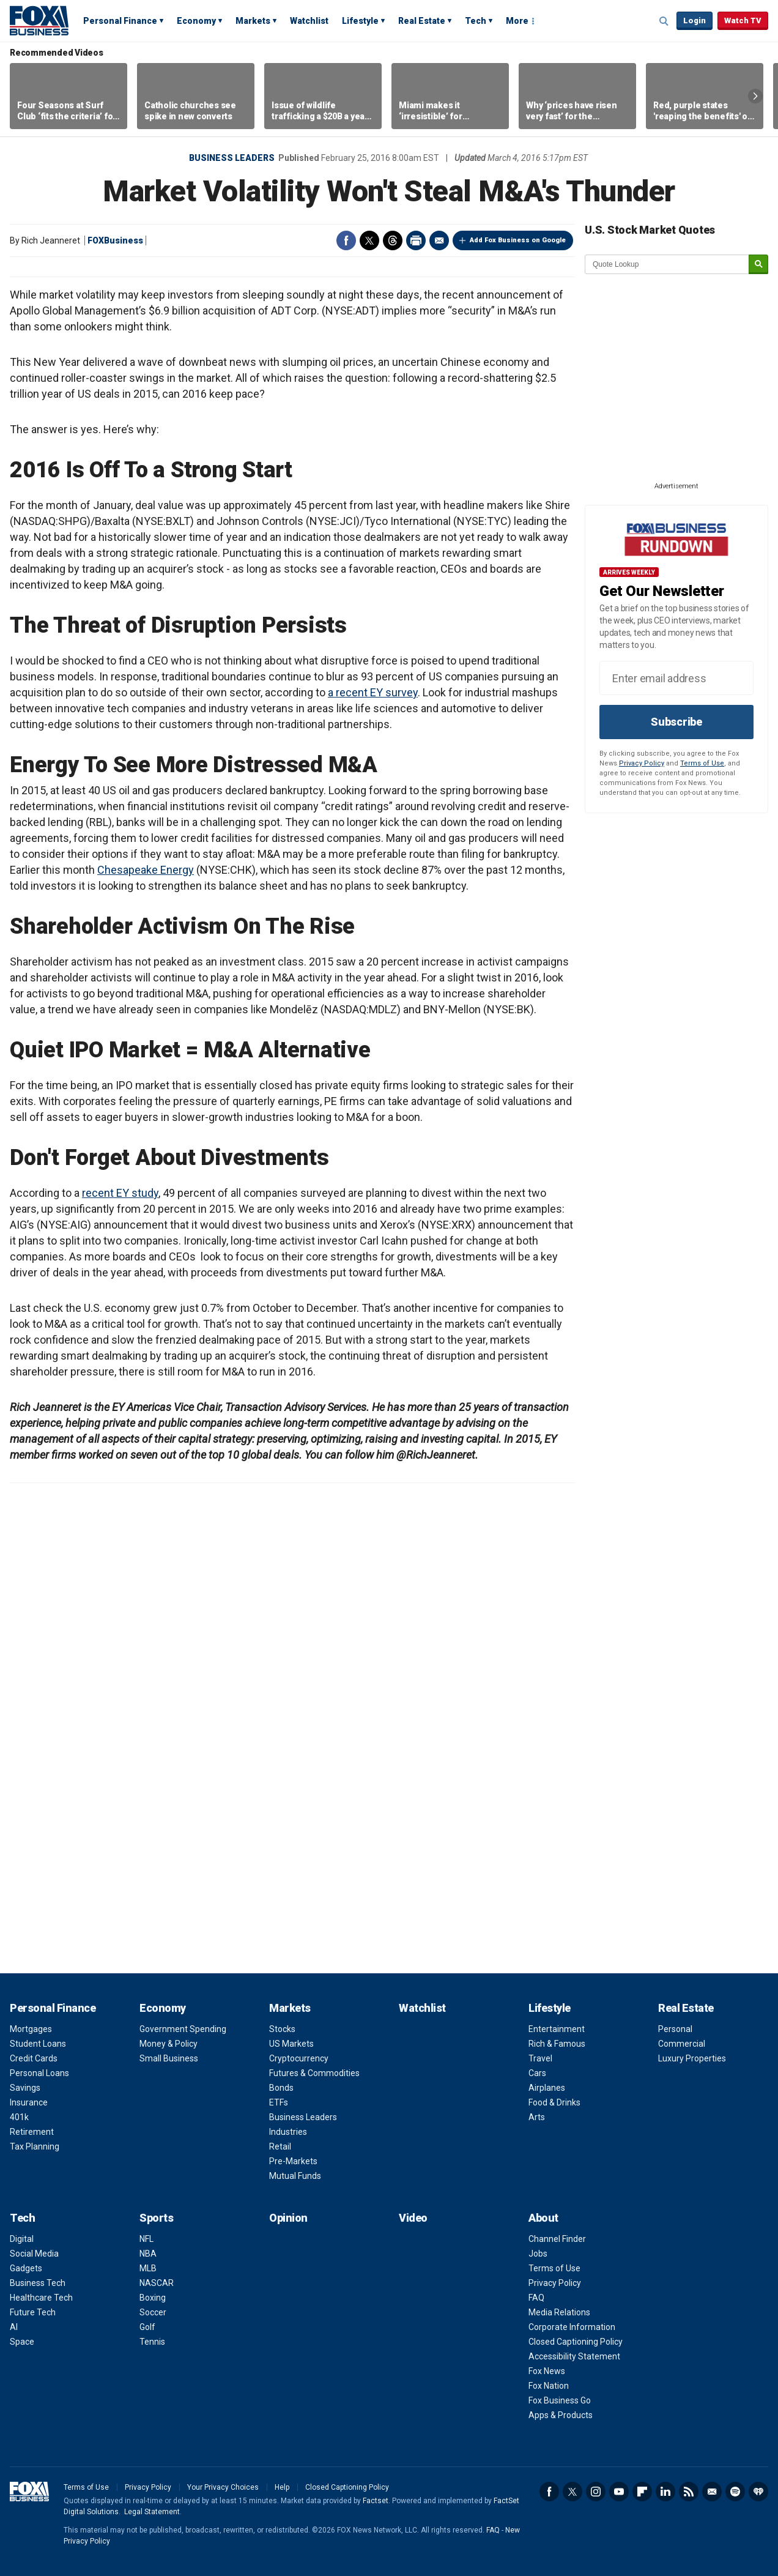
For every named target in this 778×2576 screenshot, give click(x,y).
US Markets (291, 2044)
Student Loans (38, 2044)
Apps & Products (560, 2415)
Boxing (152, 2297)
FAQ (536, 2297)
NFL (146, 2239)
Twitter (369, 240)
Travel (540, 2058)
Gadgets (26, 2268)
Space (22, 2342)
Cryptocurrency (298, 2058)
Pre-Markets (293, 2161)
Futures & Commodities (314, 2073)
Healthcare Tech (41, 2297)
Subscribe (676, 721)
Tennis (152, 2342)
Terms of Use (702, 763)
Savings (25, 2088)
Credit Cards (33, 2058)
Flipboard (642, 2491)
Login (694, 20)
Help (282, 2487)
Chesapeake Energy (145, 869)
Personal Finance (120, 21)
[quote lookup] (667, 264)
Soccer (152, 2312)
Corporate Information (571, 2327)
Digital (22, 2239)
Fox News (546, 2371)
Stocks (282, 2029)
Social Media (34, 2253)
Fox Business (39, 20)
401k (19, 2117)
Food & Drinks (554, 2102)
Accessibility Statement (574, 2356)
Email (439, 240)
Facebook (346, 240)
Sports (156, 2217)
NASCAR (156, 2283)
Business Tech (37, 2283)
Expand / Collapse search (664, 21)
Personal (675, 2029)
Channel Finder (557, 2239)
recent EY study (120, 1192)
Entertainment (556, 2029)
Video (413, 2217)
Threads (392, 240)
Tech (475, 21)
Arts (536, 2117)
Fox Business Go (559, 2400)
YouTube (619, 2491)
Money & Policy (168, 2044)
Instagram (596, 2491)
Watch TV (742, 20)
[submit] (758, 265)
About (543, 2217)
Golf (147, 2327)
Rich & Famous (556, 2044)
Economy (196, 21)
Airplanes (546, 2088)
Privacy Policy (641, 763)
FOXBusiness (115, 240)
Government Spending (182, 2029)
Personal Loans (39, 2073)
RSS (688, 2491)
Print (416, 240)
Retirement (32, 2132)
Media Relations (559, 2312)
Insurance (29, 2102)
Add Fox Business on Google (518, 240)
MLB (148, 2268)
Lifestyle (360, 21)
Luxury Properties (692, 2058)
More (517, 21)
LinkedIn (665, 2491)
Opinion (288, 2217)
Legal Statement (152, 2511)
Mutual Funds (295, 2176)
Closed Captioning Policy (575, 2342)
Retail (280, 2146)
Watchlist (309, 21)
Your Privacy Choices (223, 2487)
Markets (252, 21)
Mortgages (31, 2029)
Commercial (681, 2044)
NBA (148, 2253)
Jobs (537, 2253)
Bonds (281, 2088)
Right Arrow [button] (755, 96)
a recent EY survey (373, 692)
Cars (537, 2073)
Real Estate (421, 21)
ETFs (278, 2102)
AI (14, 2327)
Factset (375, 2500)
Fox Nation (548, 2386)
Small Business (168, 2058)
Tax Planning (34, 2146)
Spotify (735, 2491)
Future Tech (33, 2312)
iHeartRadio (758, 2491)
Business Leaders (232, 158)
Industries (288, 2132)
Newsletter (712, 2491)
